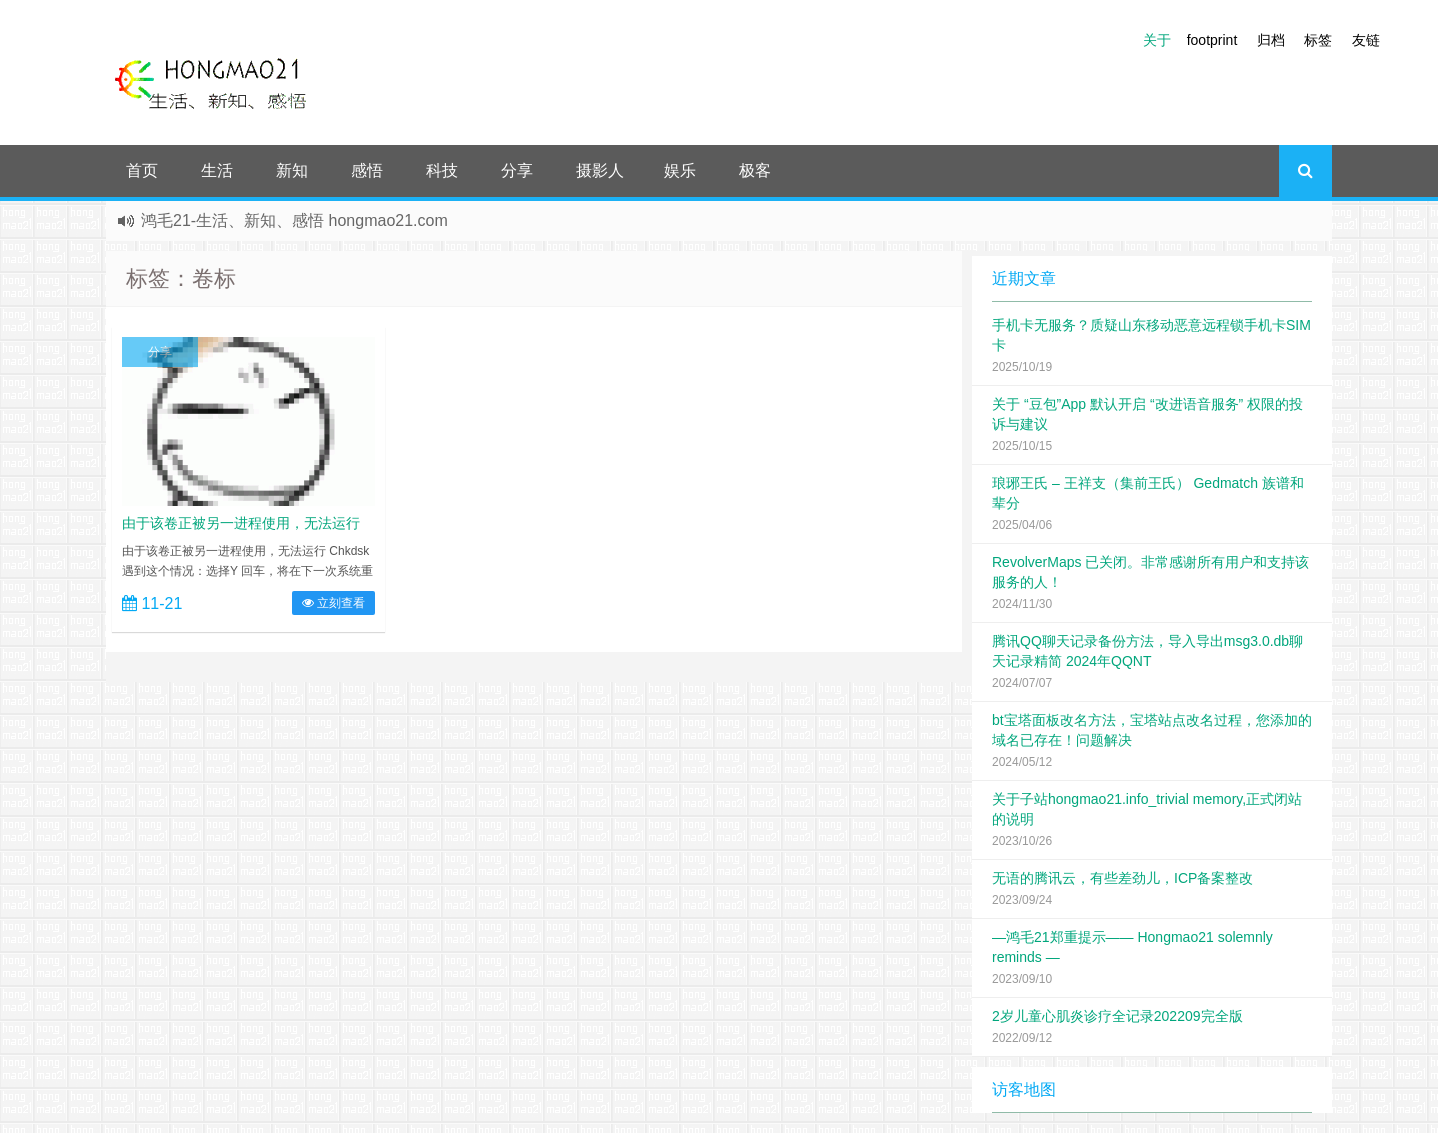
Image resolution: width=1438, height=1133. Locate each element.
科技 (442, 170)
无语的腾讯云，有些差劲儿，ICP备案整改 (1122, 878)
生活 (217, 170)
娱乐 (680, 170)
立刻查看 (333, 603)
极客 (755, 170)
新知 (292, 170)
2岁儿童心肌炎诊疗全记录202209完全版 (1117, 1016)
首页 (142, 170)
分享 (517, 170)
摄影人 (600, 170)
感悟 (367, 170)
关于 (1157, 40)
